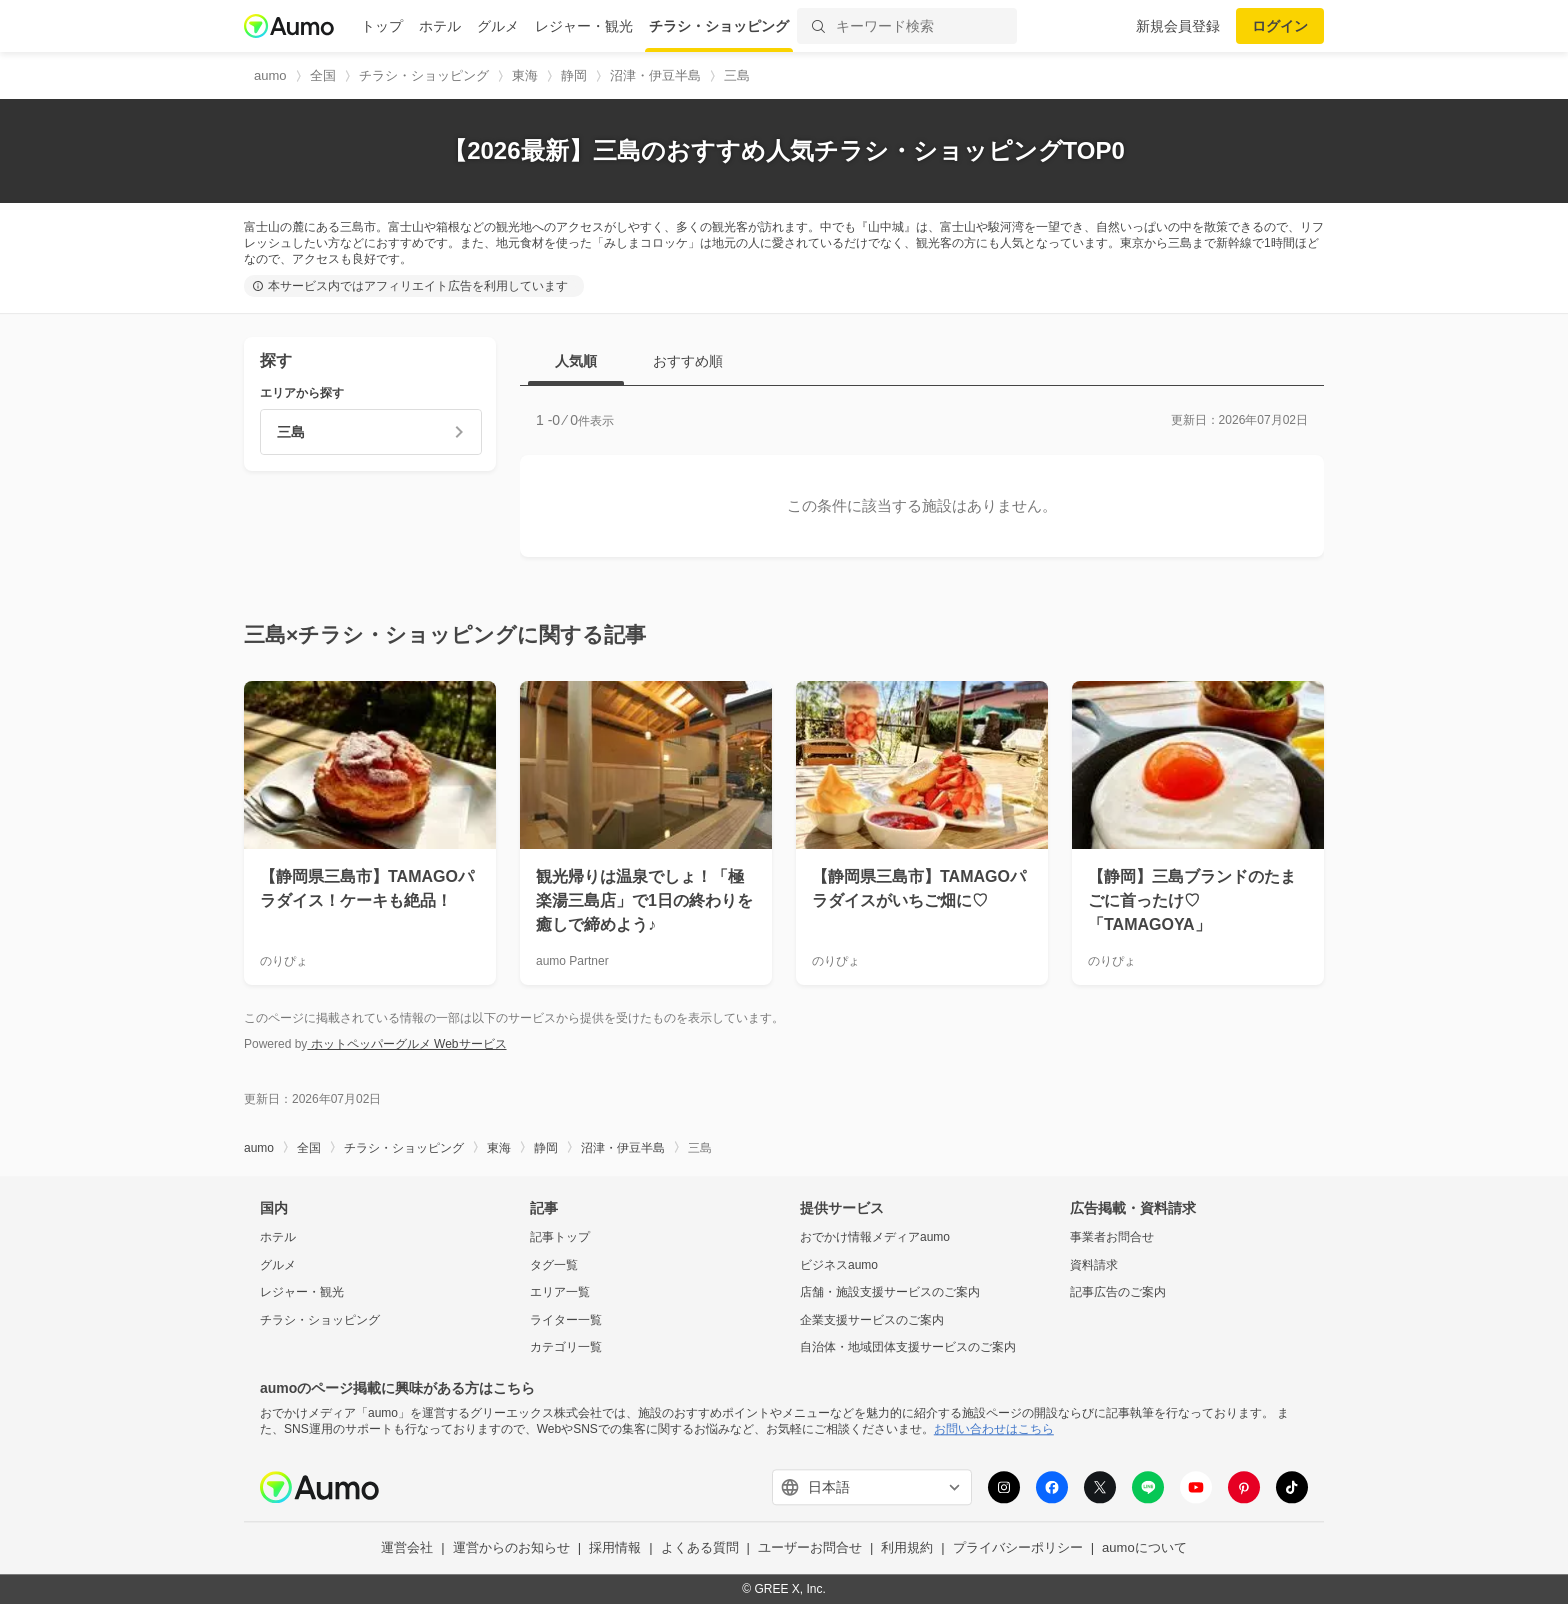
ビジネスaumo (839, 1265)
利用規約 (907, 1548)
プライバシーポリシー (1018, 1548)
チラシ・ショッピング (719, 26)
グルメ (498, 26)
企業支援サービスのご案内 (872, 1320)
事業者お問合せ (1112, 1237)
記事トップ (560, 1237)
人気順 (576, 361)
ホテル (440, 26)
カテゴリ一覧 (566, 1348)
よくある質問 (700, 1548)
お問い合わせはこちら (994, 1429)
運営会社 (407, 1548)
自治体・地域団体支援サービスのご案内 (908, 1348)
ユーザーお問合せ (810, 1548)
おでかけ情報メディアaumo (875, 1237)
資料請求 (1094, 1265)
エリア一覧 (560, 1293)
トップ (382, 26)
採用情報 (615, 1548)
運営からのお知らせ (511, 1548)
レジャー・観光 (584, 26)
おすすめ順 (688, 361)
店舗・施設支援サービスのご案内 (890, 1293)
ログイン (1280, 26)
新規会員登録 (1178, 26)
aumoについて (1144, 1548)
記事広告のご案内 (1118, 1293)
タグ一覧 (554, 1265)
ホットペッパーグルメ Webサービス (406, 1044)
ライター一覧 (566, 1320)
